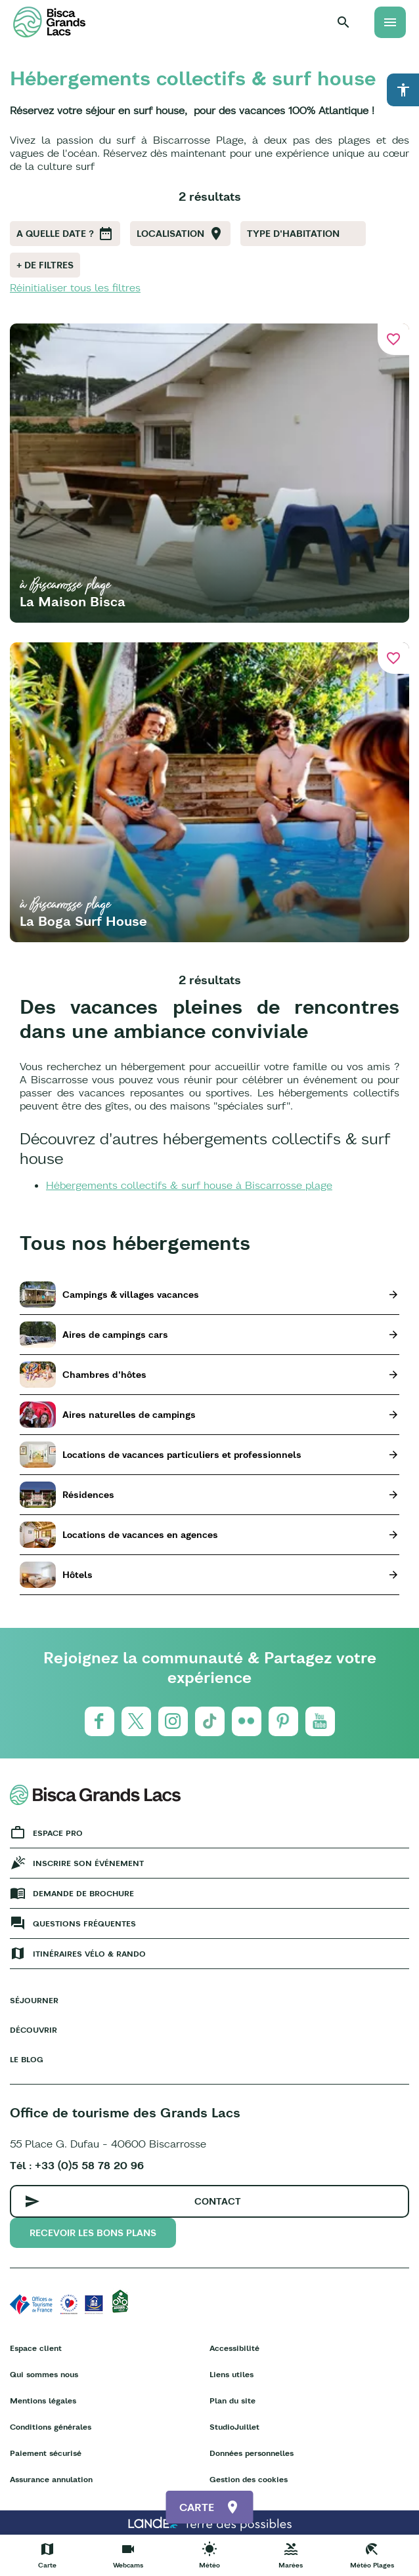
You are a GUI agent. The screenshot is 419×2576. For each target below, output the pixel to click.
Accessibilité (234, 2348)
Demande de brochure (83, 1893)
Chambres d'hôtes (104, 1375)
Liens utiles (232, 2374)
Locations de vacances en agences (140, 1535)
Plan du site (232, 2400)
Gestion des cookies (249, 2479)
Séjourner (34, 2000)
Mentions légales (43, 2400)
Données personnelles (252, 2453)
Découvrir (33, 2030)
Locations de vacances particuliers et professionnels (181, 1455)
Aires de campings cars (115, 1334)
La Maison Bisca (72, 601)
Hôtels (77, 1575)
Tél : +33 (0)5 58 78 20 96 (77, 2165)
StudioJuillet (234, 2427)
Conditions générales (50, 2427)
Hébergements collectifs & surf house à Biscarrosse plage (189, 1185)
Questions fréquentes (84, 1923)
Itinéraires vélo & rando (89, 1954)
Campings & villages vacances (130, 1294)
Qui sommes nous (44, 2374)
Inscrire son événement (88, 1863)
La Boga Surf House (83, 921)
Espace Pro (58, 1833)
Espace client (36, 2348)
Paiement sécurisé (45, 2453)
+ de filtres (45, 265)
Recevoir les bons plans (93, 2233)
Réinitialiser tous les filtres (75, 287)
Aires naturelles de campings (129, 1415)
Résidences (88, 1495)
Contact (217, 2201)
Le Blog (26, 2059)
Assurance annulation (51, 2479)
